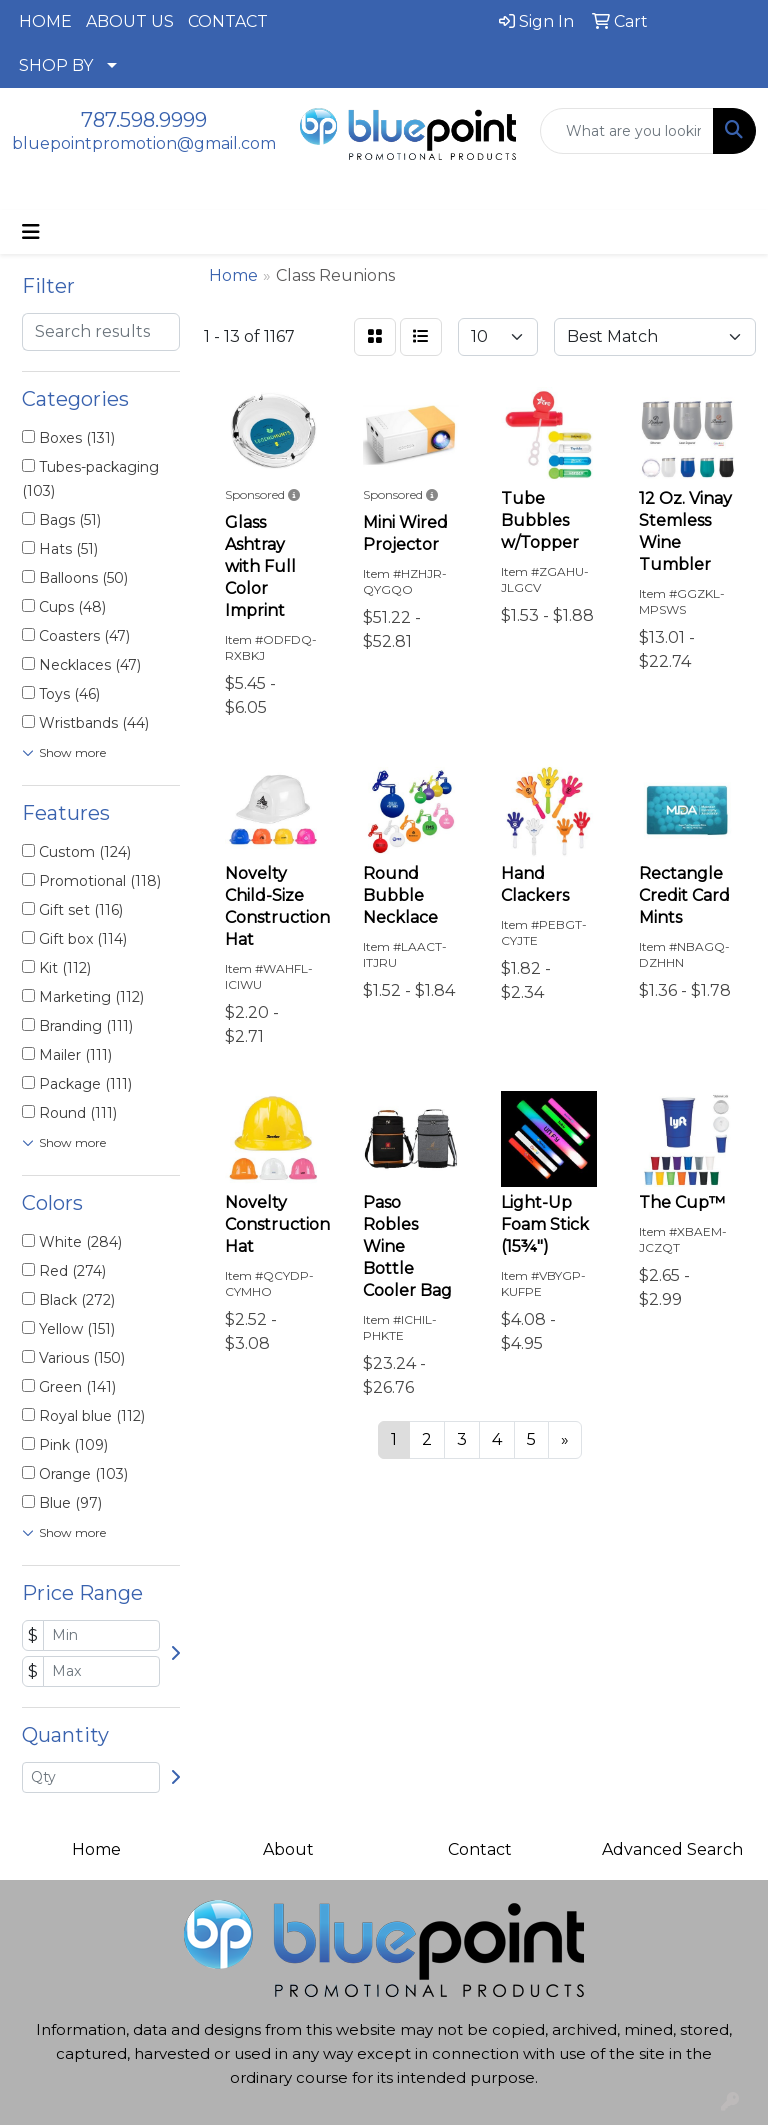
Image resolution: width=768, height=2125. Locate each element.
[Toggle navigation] (31, 232)
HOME (45, 21)
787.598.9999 (144, 120)
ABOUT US (130, 21)
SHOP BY (56, 65)
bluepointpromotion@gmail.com (144, 143)
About (288, 1849)
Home (96, 1849)
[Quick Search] (627, 131)
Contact (480, 1849)
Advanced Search (672, 1849)
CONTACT (228, 21)
